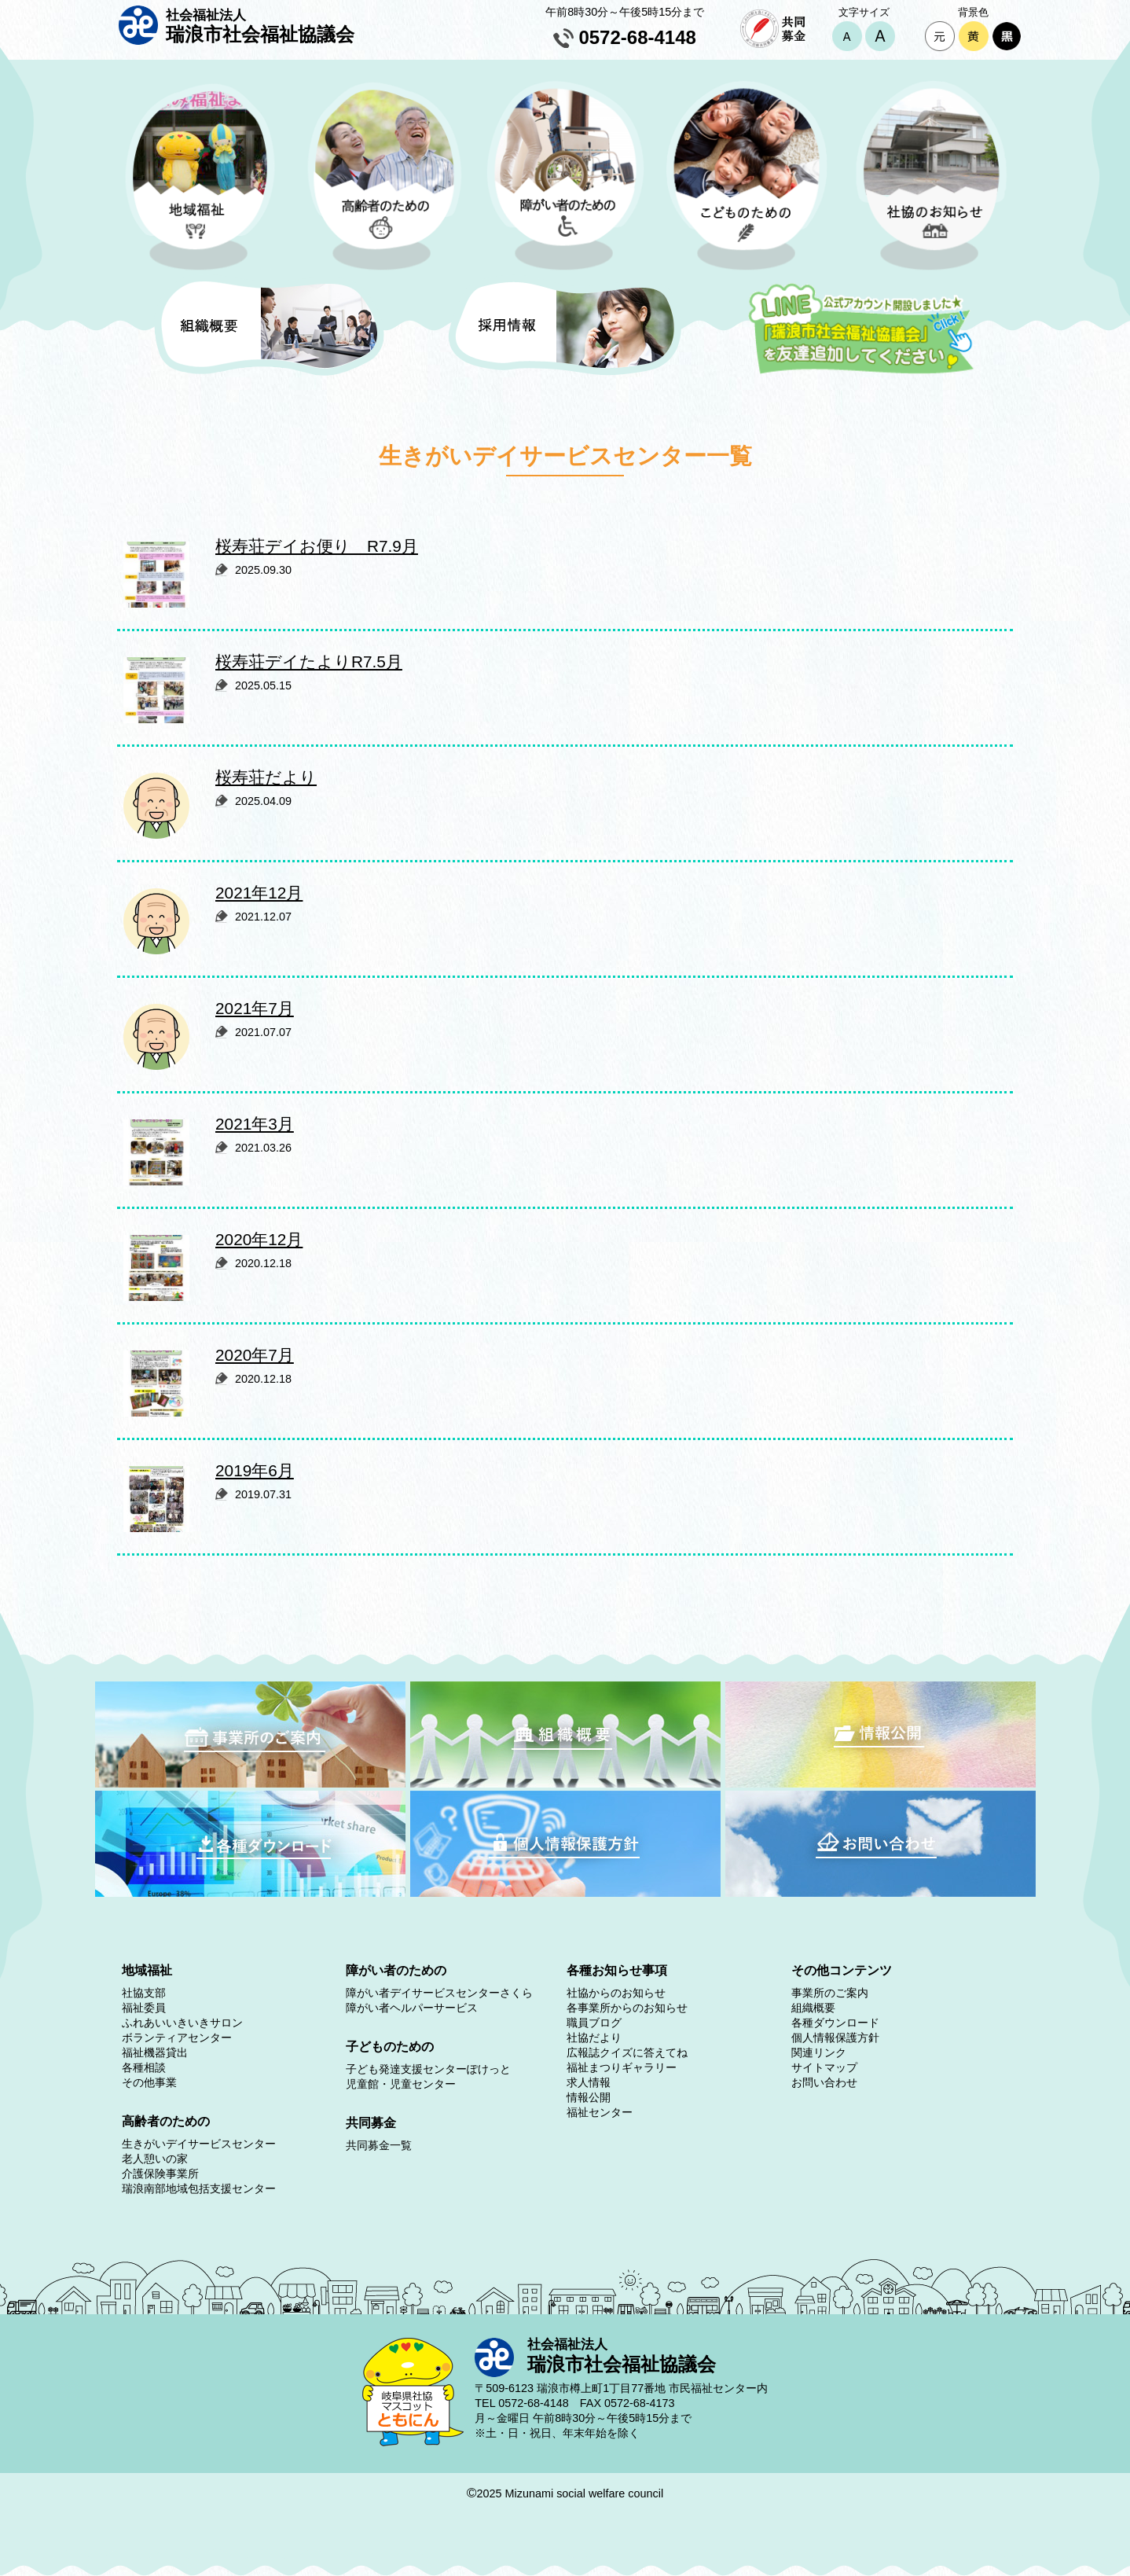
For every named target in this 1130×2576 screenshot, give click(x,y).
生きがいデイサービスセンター (199, 2143)
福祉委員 (144, 2007)
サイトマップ (824, 2067)
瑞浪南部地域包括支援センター (199, 2188)
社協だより (594, 2037)
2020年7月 (254, 1355)
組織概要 (813, 2007)
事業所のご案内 (829, 1992)
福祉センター (600, 2112)
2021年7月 (254, 1008)
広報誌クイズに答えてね (627, 2052)
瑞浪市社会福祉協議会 (260, 25)
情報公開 (589, 2097)
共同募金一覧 (379, 2145)
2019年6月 (254, 1470)
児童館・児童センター (401, 2084)
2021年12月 (259, 893)
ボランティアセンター (177, 2037)
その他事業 (149, 2082)
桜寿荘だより (266, 777)
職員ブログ (594, 2022)
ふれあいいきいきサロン (182, 2022)
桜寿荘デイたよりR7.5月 (308, 661)
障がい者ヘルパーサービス (412, 2007)
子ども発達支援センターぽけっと (428, 2069)
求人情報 (589, 2082)
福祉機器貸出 (155, 2052)
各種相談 (144, 2067)
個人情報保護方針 (835, 2037)
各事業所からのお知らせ (627, 2007)
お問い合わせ (824, 2082)
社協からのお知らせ (616, 1992)
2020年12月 (259, 1239)
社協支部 (144, 1992)
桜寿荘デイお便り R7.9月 (316, 546)
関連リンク (818, 2052)
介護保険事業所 (160, 2173)
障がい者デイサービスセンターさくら (439, 1992)
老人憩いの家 (155, 2158)
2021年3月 (254, 1124)
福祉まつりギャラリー (622, 2067)
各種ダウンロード (835, 2022)
